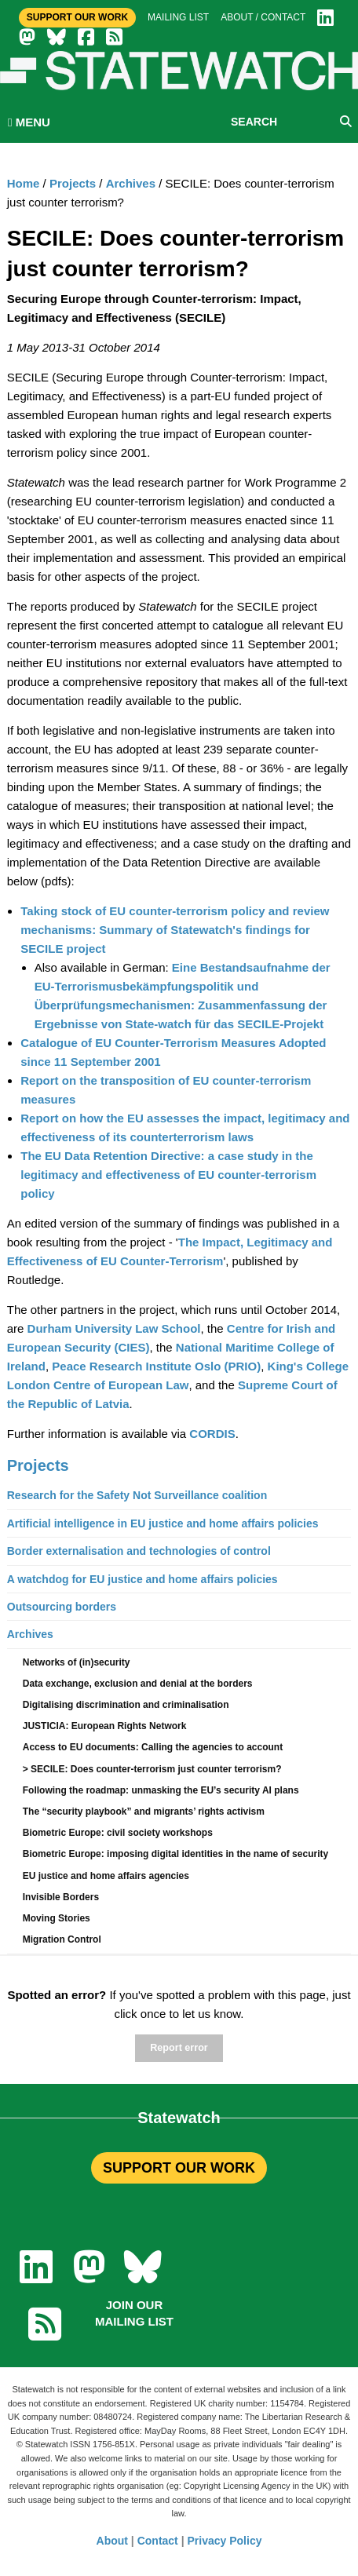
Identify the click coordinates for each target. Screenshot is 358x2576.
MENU (29, 122)
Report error (178, 2047)
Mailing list (178, 17)
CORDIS (212, 1433)
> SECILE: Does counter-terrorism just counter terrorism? (152, 1769)
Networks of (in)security (76, 1662)
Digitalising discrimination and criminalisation (126, 1704)
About (112, 2540)
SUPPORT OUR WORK (179, 2168)
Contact (157, 2540)
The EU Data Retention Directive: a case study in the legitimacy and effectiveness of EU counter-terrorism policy (168, 1174)
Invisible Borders (61, 1897)
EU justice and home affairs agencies (106, 1875)
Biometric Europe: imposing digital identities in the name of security (175, 1853)
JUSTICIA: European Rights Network (105, 1725)
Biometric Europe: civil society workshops (118, 1832)
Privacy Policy (225, 2540)
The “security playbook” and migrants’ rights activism (144, 1811)
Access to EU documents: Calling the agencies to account (153, 1747)
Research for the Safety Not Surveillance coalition (137, 1495)
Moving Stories (56, 1918)
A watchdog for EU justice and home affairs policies (142, 1579)
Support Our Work (77, 17)
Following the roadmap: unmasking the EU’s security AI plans (161, 1790)
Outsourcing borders (61, 1606)
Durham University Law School (114, 1328)
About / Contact (263, 17)
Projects (72, 183)
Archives (130, 183)
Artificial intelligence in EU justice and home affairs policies (163, 1523)
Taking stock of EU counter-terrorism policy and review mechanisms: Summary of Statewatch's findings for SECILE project (174, 929)
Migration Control (62, 1939)
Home (23, 183)
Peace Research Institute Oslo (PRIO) (156, 1366)
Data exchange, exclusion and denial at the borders (138, 1683)
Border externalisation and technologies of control (139, 1551)
